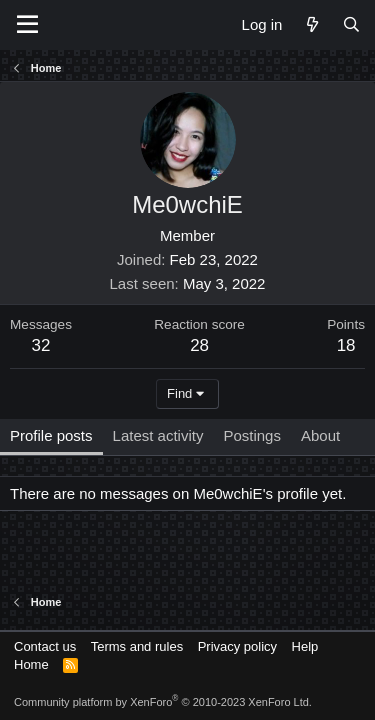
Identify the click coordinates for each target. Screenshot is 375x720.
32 (41, 345)
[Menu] (27, 25)
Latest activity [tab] (158, 435)
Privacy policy (237, 646)
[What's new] (311, 24)
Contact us (45, 646)
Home (31, 664)
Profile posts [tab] (51, 435)
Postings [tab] (252, 435)
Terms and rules (137, 646)
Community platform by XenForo (163, 702)
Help (305, 646)
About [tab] (320, 435)
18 (346, 345)
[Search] (351, 24)
